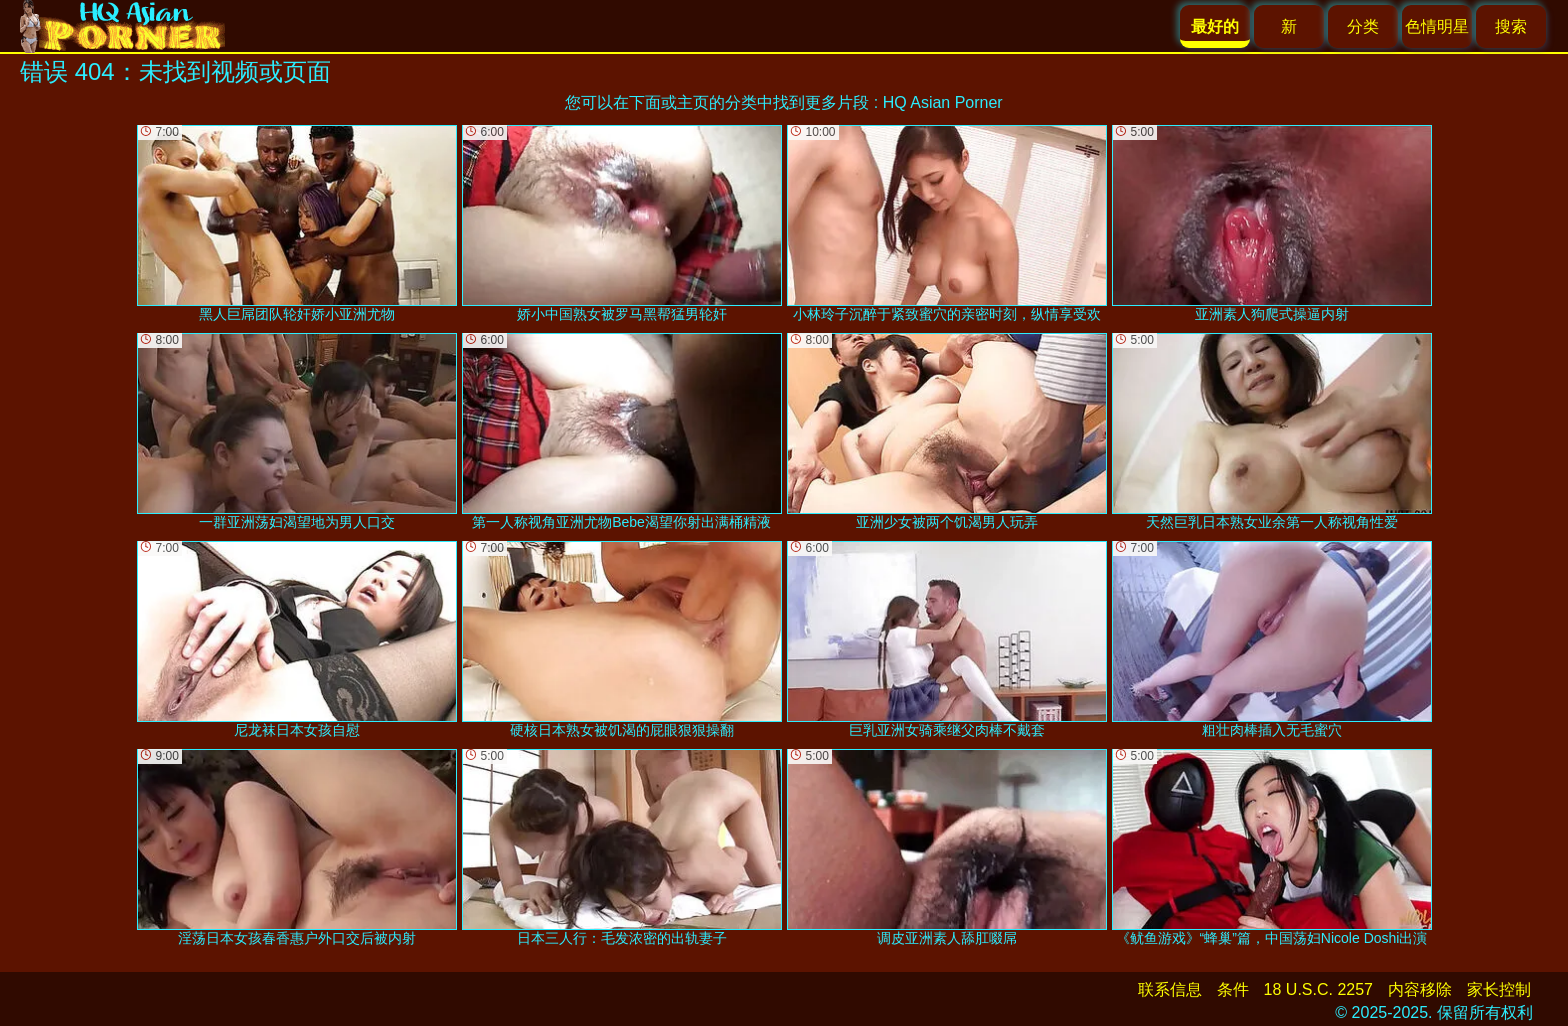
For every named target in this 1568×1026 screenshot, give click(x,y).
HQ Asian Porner (943, 102)
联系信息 (1170, 989)
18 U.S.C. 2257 (1318, 989)
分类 (1363, 26)
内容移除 (1420, 989)
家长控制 (1499, 989)
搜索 (1511, 26)
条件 (1233, 989)
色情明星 (1437, 26)
